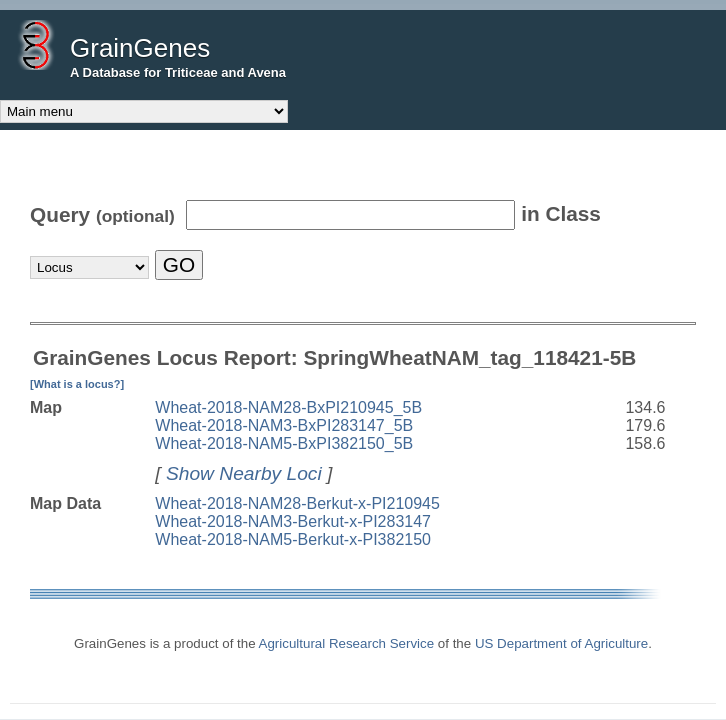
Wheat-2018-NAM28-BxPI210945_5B (288, 407)
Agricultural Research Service (347, 643)
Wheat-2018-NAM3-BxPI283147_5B (284, 425)
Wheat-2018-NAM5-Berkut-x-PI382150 (293, 539)
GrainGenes (140, 48)
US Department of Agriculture (561, 643)
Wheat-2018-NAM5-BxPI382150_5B (284, 443)
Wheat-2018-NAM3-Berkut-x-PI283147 (293, 521)
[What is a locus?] (77, 384)
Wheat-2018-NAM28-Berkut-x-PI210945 (297, 503)
